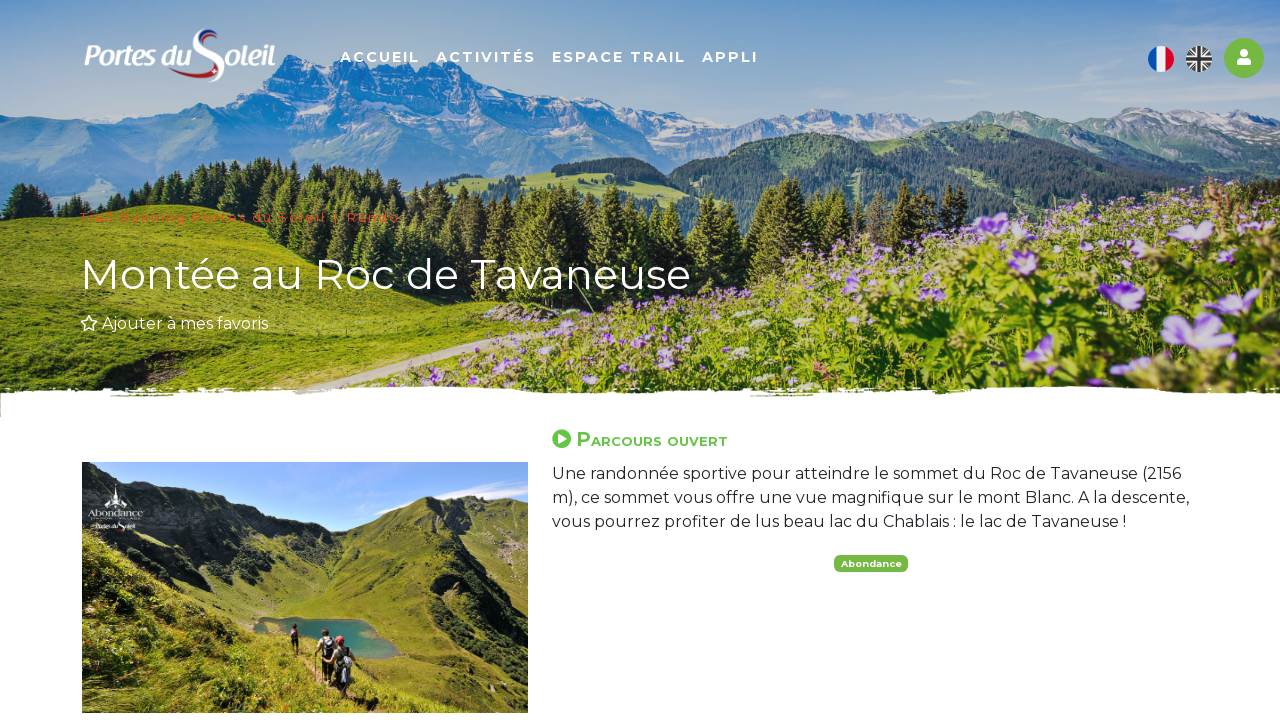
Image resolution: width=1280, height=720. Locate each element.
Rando (373, 217)
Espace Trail (619, 57)
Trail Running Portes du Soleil (203, 217)
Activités (486, 57)
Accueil (380, 57)
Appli (730, 57)
